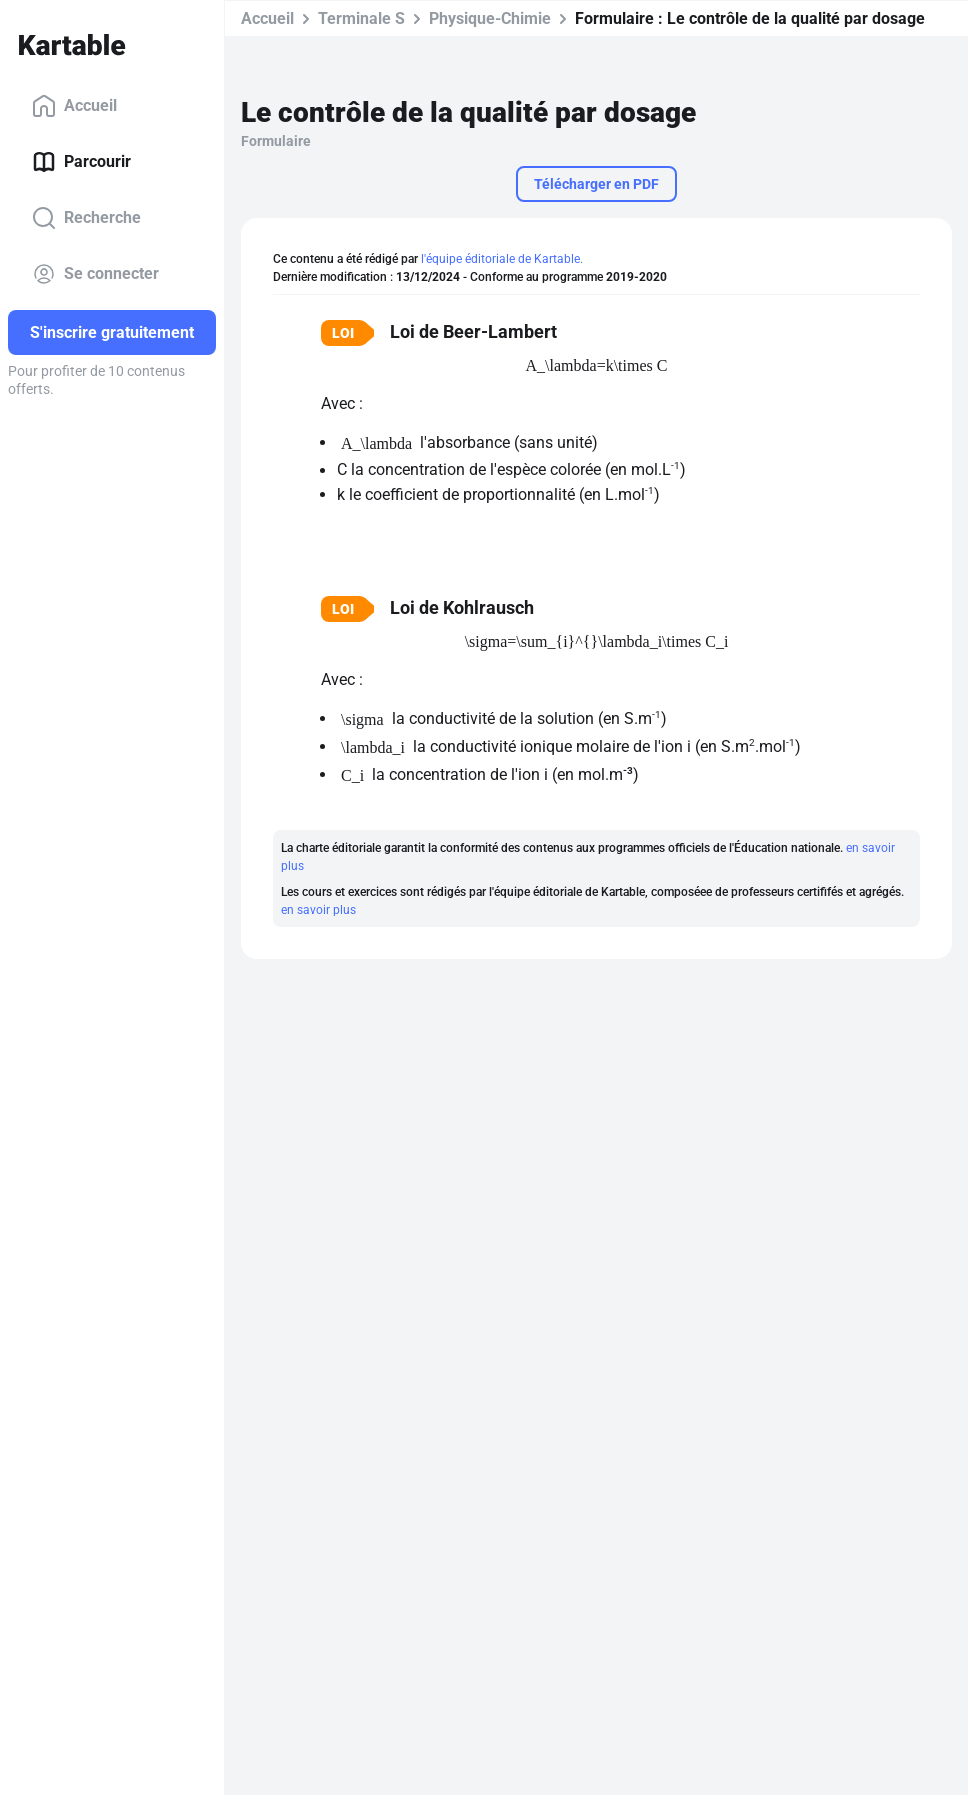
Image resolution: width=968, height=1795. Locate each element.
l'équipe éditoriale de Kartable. (502, 259)
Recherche (86, 218)
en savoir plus (318, 910)
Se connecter (95, 274)
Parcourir (81, 162)
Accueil (74, 106)
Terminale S (361, 18)
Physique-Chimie (490, 18)
